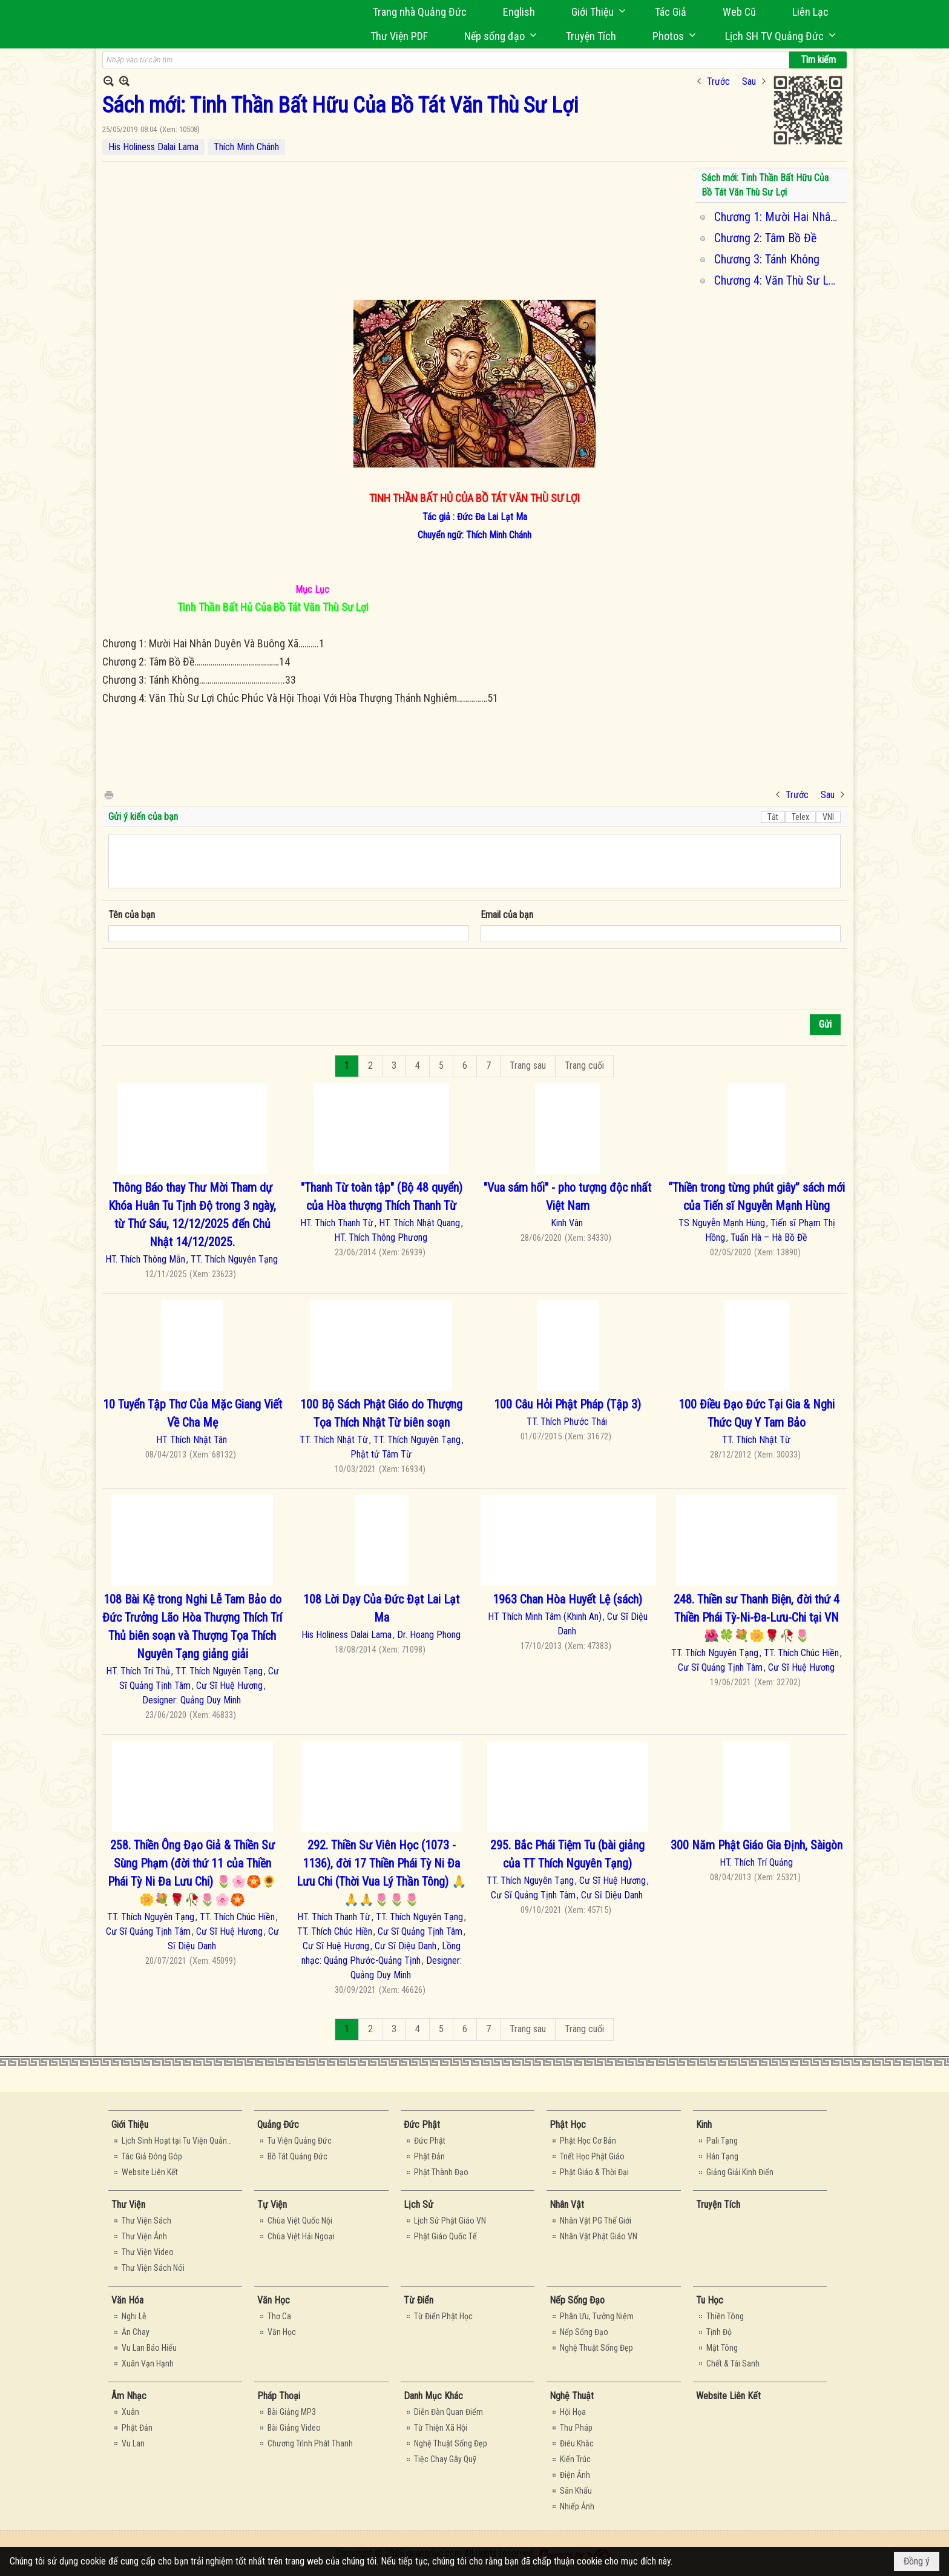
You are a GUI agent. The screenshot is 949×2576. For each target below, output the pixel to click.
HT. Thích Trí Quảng (756, 1862)
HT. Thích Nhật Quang (419, 1223)
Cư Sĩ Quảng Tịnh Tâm (720, 1667)
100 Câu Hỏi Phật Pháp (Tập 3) (567, 1404)
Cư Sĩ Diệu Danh (405, 1946)
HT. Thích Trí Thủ (138, 1671)
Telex (800, 817)
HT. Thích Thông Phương (380, 1237)
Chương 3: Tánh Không (766, 259)
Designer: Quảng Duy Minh (191, 1700)
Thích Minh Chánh (246, 147)
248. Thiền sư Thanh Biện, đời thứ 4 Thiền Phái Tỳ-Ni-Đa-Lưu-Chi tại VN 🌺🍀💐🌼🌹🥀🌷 (756, 1617)
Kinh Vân (567, 1223)
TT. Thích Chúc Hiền (801, 1653)
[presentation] (200, 979)
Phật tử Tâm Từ (381, 1454)
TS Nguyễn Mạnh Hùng (721, 1223)
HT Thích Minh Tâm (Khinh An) (545, 1616)
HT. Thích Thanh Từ (336, 1223)
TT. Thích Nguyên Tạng (234, 1259)
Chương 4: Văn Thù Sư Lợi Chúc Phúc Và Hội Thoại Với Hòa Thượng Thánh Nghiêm (779, 280)
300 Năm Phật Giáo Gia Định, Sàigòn (756, 1845)
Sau (749, 81)
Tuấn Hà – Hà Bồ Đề (769, 1237)
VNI (828, 817)
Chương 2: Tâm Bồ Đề (765, 238)
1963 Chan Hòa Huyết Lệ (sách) (567, 1599)
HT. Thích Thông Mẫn (145, 1259)
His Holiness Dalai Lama (153, 147)
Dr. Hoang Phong (429, 1634)
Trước (718, 81)
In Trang (108, 794)
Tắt (772, 817)
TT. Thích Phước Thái (567, 1421)
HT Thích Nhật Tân (191, 1439)
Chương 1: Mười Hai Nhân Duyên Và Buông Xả (779, 217)
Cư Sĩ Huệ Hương (229, 1685)
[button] (595, 12)
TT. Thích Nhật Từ (334, 1439)
